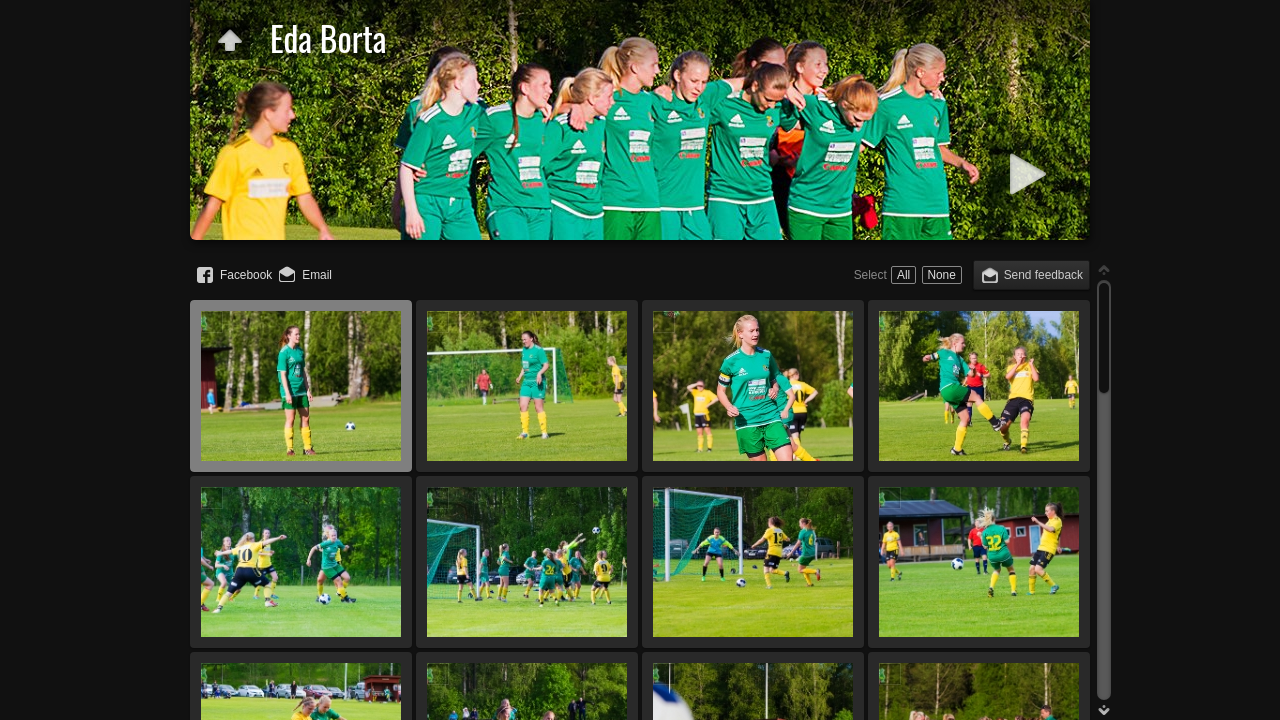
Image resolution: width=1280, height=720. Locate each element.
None (941, 275)
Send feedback (1043, 275)
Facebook (246, 275)
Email (317, 275)
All (903, 275)
